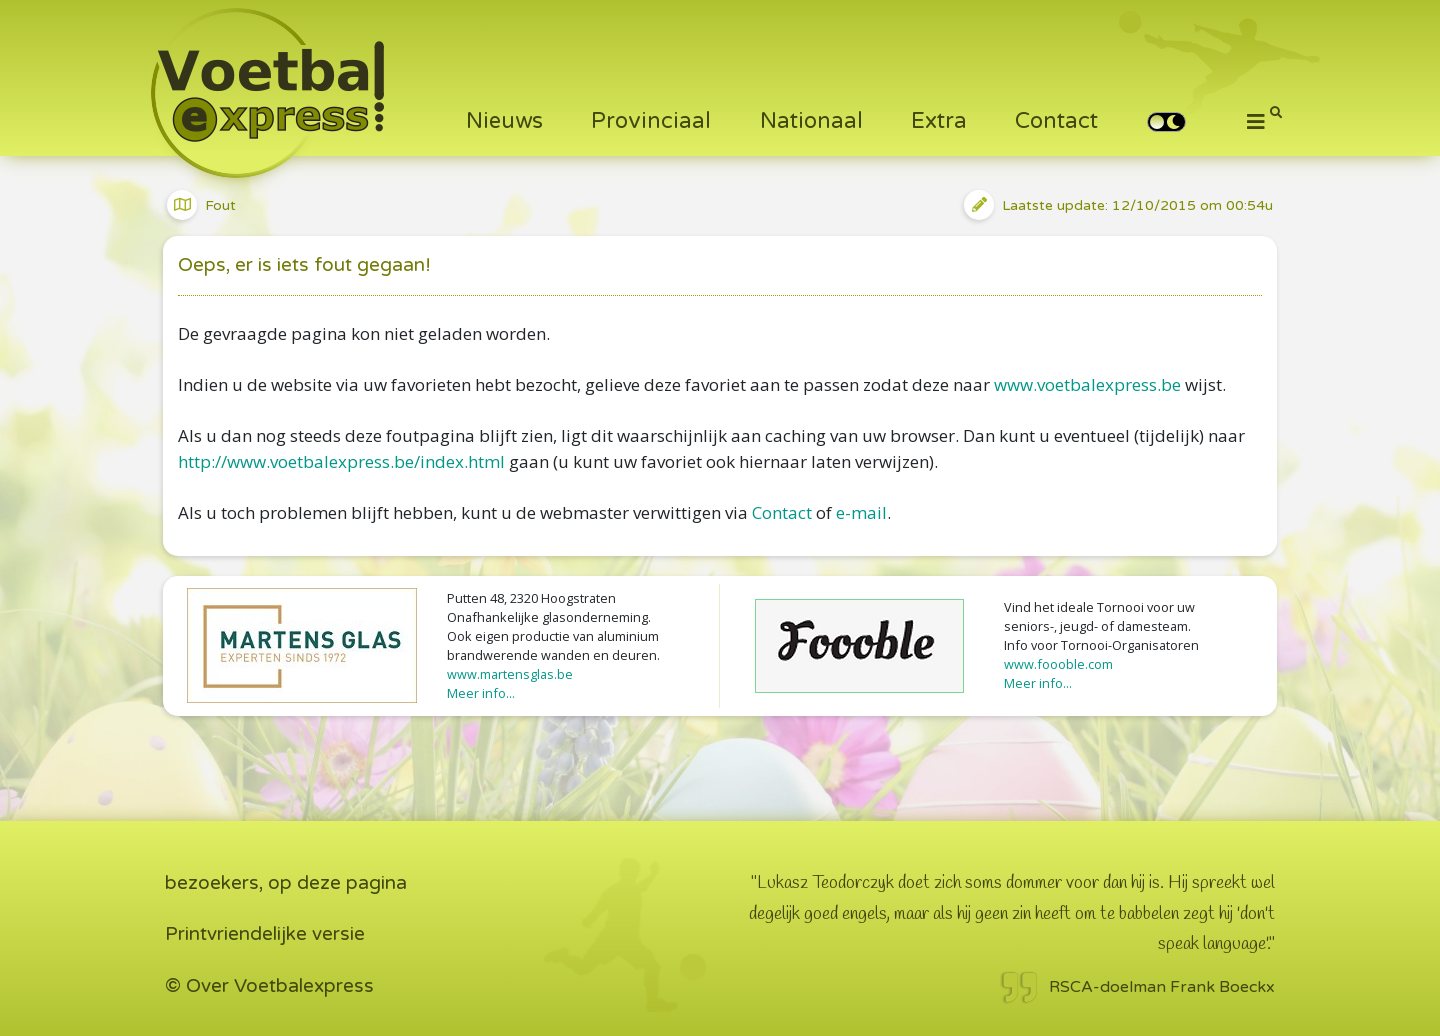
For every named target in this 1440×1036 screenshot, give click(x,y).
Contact (1056, 121)
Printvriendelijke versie (265, 934)
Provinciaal (651, 121)
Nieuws (504, 121)
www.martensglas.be (510, 674)
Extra (939, 121)
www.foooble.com (1058, 664)
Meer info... (481, 693)
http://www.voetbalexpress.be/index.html (341, 461)
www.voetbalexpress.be (1087, 384)
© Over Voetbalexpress (269, 986)
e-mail (861, 512)
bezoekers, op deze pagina (286, 883)
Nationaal (811, 121)
